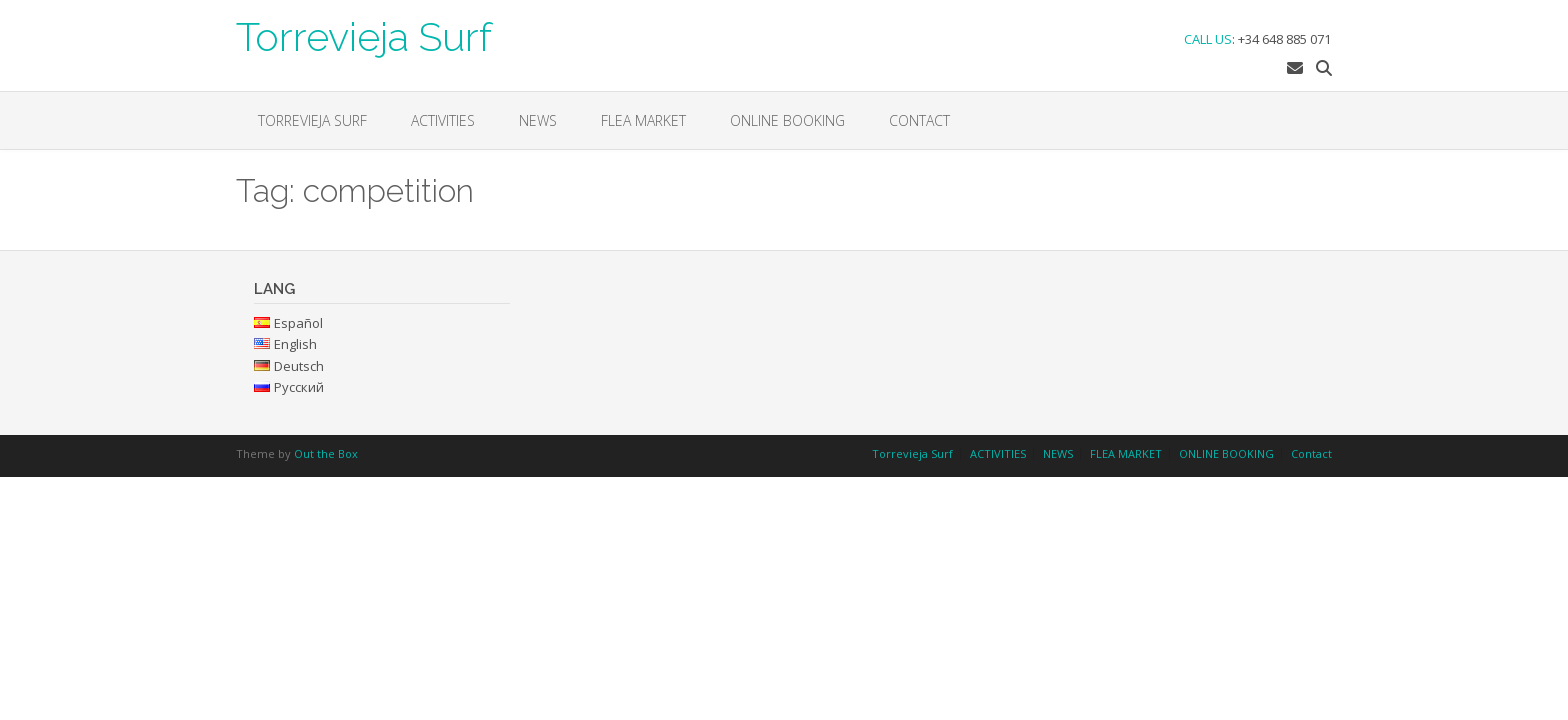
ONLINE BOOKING (787, 120)
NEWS (538, 120)
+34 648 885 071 (1284, 39)
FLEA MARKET (643, 120)
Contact (919, 120)
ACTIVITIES (443, 120)
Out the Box (326, 453)
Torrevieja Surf (364, 35)
